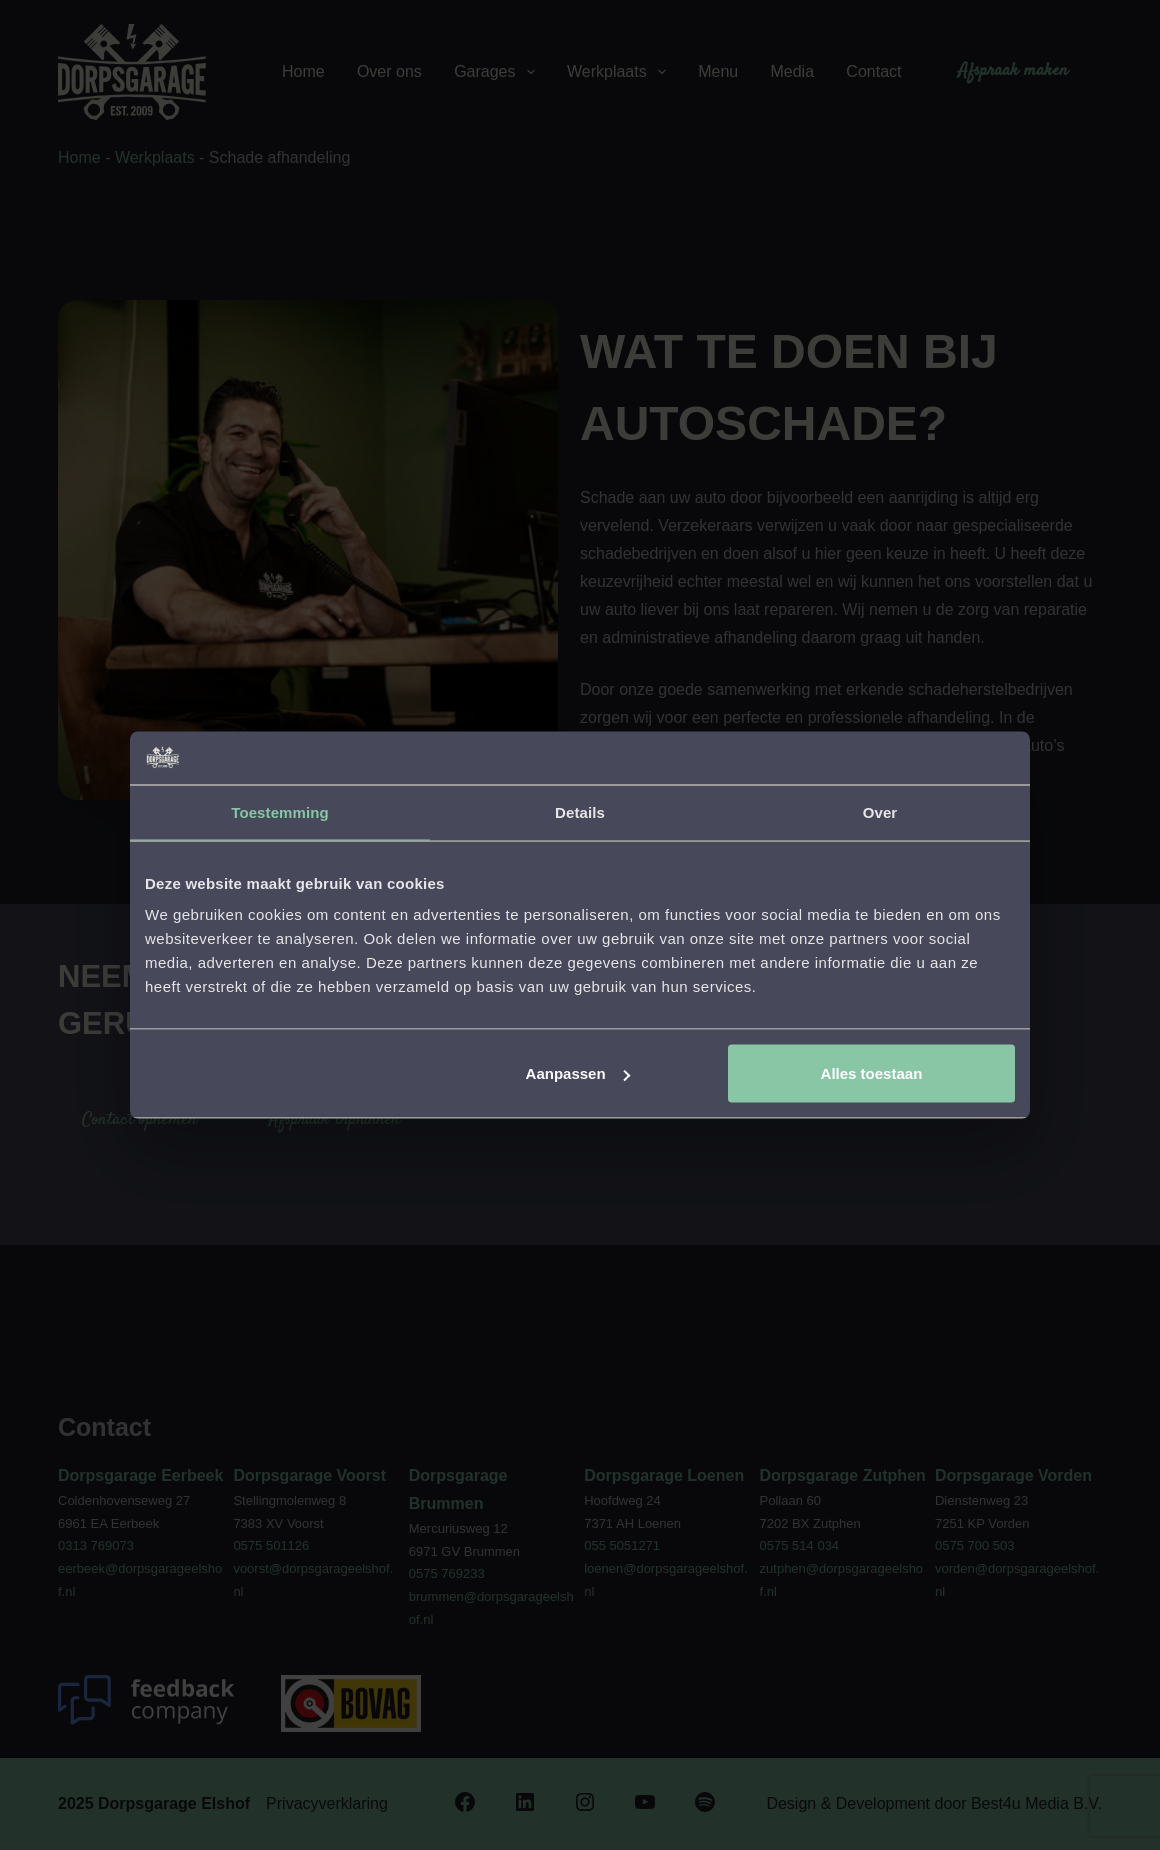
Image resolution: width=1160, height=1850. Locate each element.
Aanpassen (578, 1073)
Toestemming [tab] (280, 811)
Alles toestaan (872, 1073)
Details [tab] (580, 811)
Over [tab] (880, 811)
